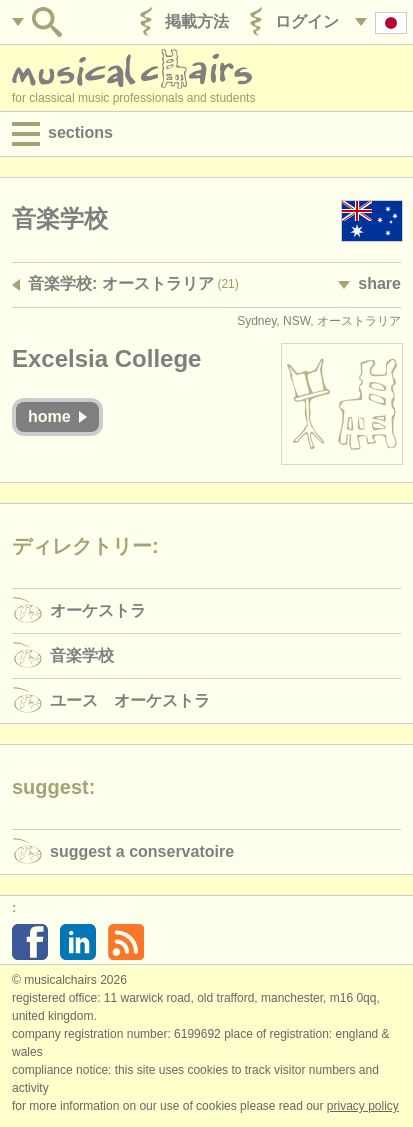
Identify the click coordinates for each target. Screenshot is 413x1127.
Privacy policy (363, 1106)
